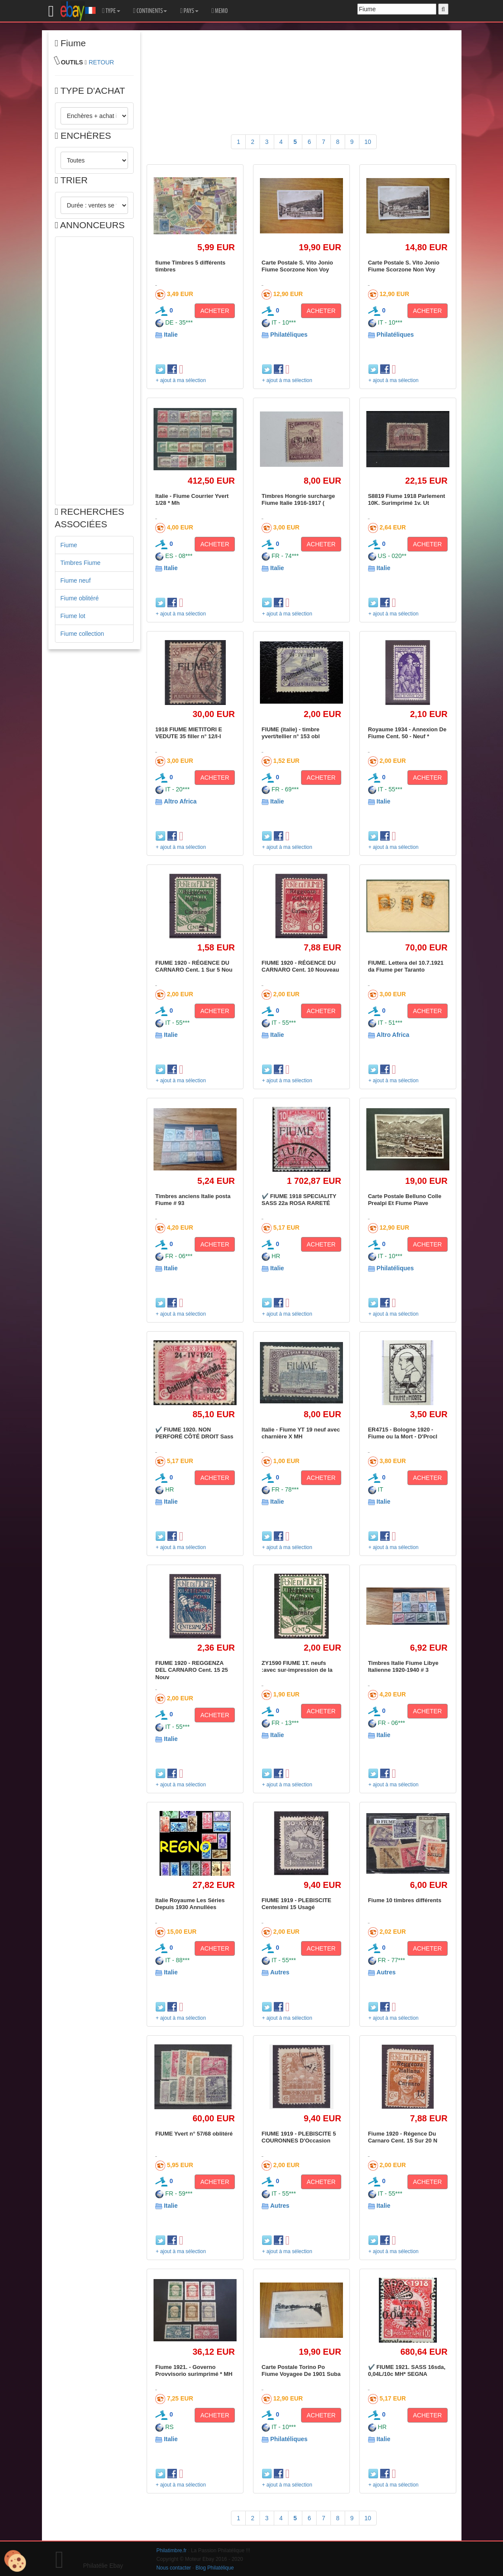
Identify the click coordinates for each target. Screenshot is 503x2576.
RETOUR (101, 62)
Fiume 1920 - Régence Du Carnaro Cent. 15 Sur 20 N (402, 2137)
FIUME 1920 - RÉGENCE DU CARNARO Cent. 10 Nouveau (300, 966)
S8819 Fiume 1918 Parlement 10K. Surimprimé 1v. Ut (406, 499)
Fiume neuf (76, 580)
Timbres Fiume (81, 562)
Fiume (69, 545)
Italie (171, 334)
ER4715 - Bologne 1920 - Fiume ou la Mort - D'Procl (403, 1433)
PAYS (189, 11)
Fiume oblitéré (80, 598)
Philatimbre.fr (172, 2550)
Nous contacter (174, 2568)
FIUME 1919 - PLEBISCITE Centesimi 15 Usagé (296, 1903)
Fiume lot (73, 615)
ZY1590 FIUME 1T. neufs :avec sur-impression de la (297, 1666)
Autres (279, 1972)
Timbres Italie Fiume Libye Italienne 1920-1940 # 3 (403, 1666)
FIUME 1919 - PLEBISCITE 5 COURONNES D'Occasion (299, 2137)
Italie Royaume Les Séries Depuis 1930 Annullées (189, 1903)
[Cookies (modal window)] (15, 2561)
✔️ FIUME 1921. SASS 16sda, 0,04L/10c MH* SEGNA (406, 2370)
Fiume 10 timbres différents (405, 1900)
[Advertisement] (94, 371)
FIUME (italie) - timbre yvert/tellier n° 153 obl (291, 733)
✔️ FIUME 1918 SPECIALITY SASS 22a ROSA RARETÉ (299, 1199)
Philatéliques (289, 334)
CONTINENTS (150, 11)
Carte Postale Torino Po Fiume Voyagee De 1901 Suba (301, 2370)
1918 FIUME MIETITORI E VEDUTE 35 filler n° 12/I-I (188, 733)
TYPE (111, 11)
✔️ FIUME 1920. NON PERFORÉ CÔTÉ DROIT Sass (194, 1433)
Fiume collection (82, 633)
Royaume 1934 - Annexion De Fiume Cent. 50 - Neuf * (407, 733)
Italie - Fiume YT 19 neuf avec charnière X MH (301, 1433)
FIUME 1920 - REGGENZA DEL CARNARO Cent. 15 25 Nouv (191, 1670)
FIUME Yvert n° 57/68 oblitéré (194, 2133)
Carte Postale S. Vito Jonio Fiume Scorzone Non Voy (297, 266)
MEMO (219, 11)
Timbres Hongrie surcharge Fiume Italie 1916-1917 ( (298, 499)
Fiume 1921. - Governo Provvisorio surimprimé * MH (193, 2370)
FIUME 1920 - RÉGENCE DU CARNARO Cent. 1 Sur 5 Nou (193, 966)
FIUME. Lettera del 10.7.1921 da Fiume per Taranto (406, 966)
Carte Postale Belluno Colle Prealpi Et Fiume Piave (405, 1199)
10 (368, 141)
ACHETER (214, 310)
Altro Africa (180, 801)
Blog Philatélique (214, 2568)
